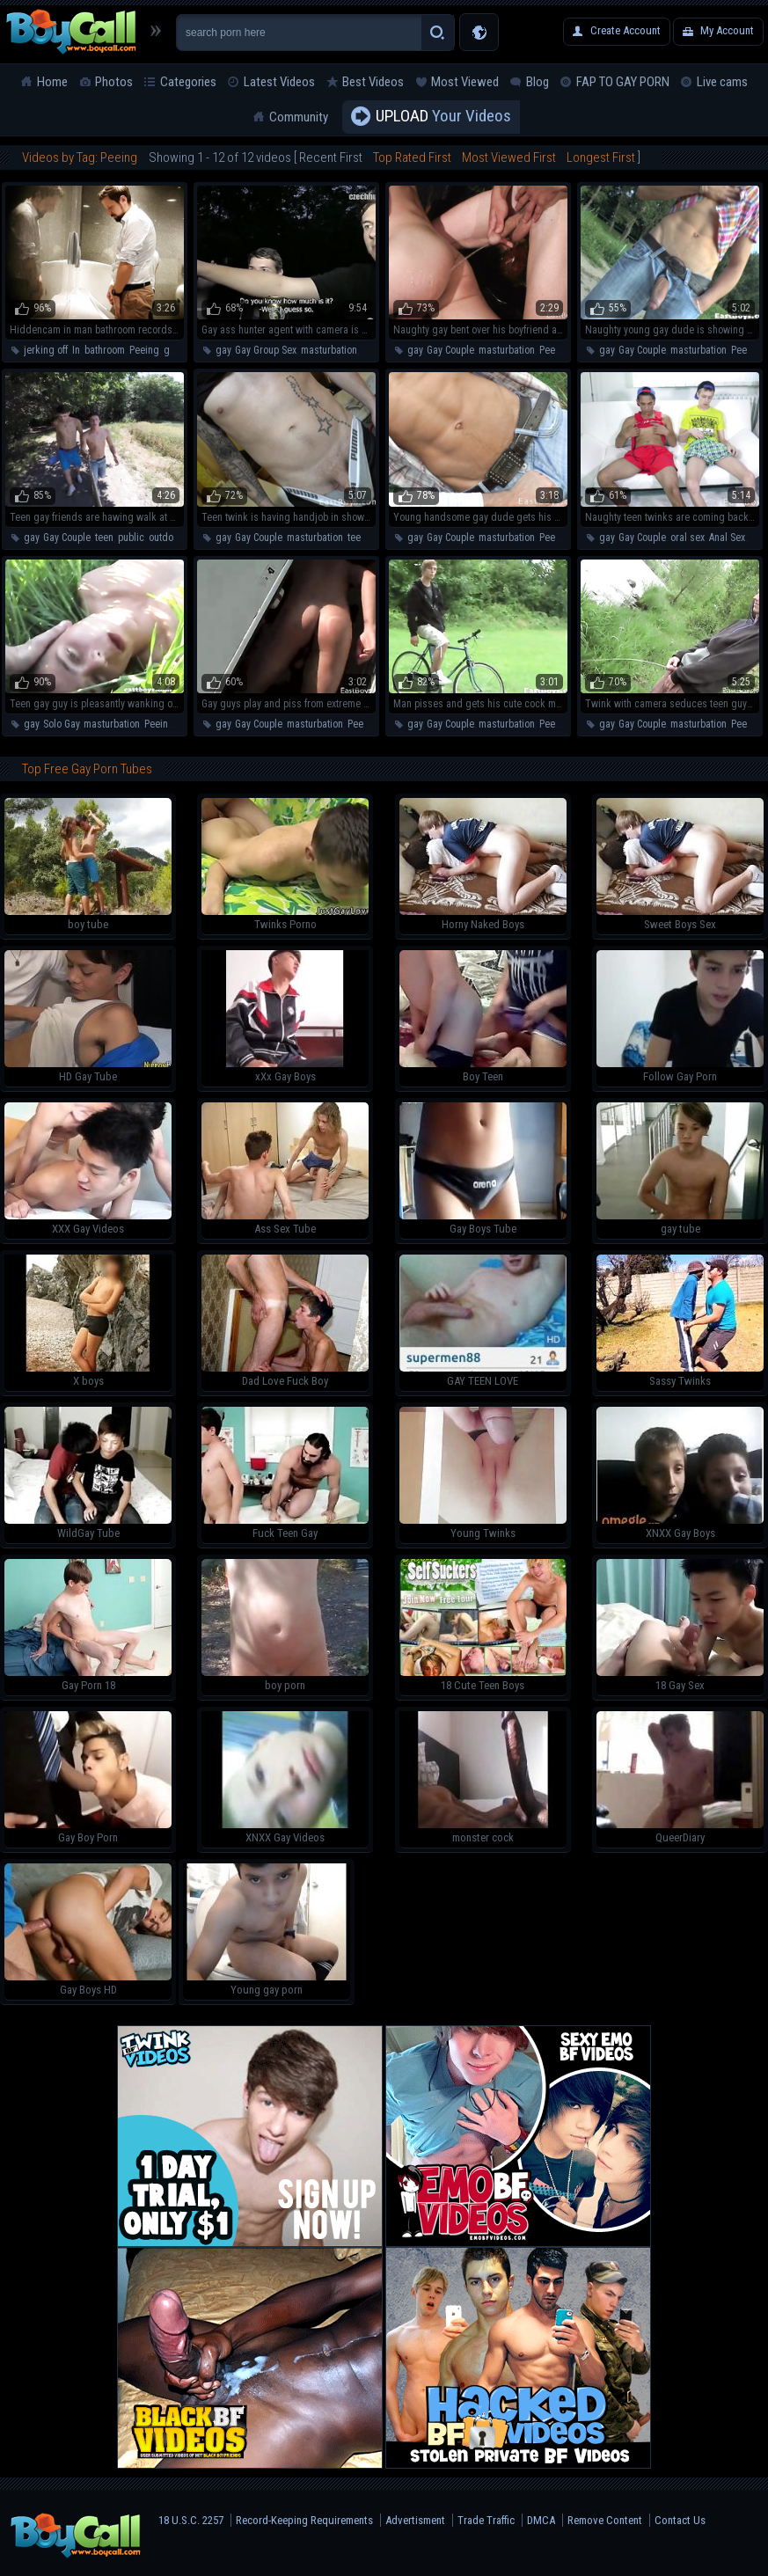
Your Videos (443, 117)
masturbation (329, 350)
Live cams (722, 82)
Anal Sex (727, 537)
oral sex (687, 537)
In (76, 350)
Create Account (625, 30)
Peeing (144, 350)
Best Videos (373, 82)
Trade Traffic (486, 2520)
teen (104, 537)
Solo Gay (61, 724)
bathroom (104, 350)
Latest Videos (279, 82)
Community (298, 117)
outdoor (165, 537)
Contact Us (680, 2520)
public (131, 537)
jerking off (46, 350)
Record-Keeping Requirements (304, 2520)
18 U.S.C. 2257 (190, 2520)
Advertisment (415, 2520)
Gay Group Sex (265, 350)
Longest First (601, 157)
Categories (188, 82)
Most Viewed (465, 82)
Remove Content (604, 2520)
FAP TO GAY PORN (622, 82)
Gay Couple (450, 350)
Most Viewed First (509, 157)
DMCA (541, 2520)
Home (52, 82)
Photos (114, 82)
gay (223, 350)
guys (174, 350)
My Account (727, 30)
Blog (537, 82)
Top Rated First (412, 157)
